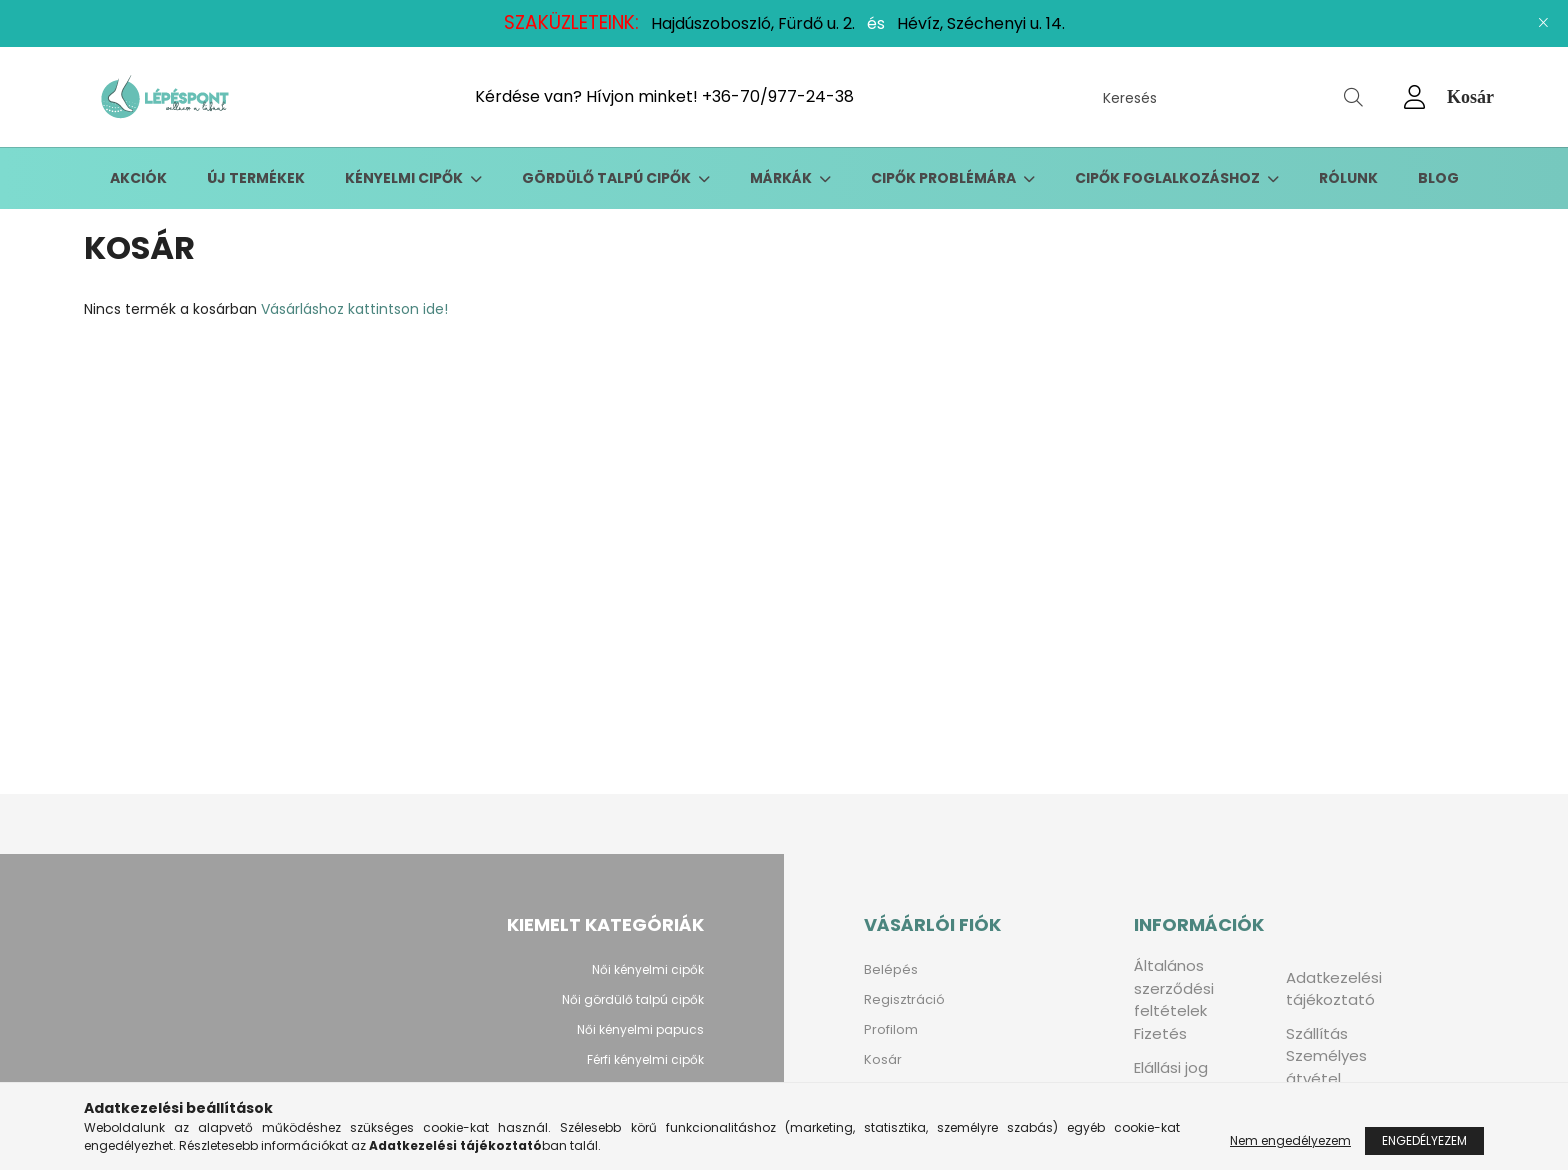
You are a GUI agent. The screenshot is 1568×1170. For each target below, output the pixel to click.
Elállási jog (1171, 1067)
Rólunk (1348, 178)
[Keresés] (1233, 97)
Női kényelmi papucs (640, 1029)
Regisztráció (904, 999)
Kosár (883, 1059)
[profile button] (1415, 97)
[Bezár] (1543, 23)
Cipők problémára (945, 178)
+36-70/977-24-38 (778, 96)
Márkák (782, 178)
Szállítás (1317, 1033)
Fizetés (1160, 1033)
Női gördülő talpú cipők (633, 999)
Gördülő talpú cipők (608, 178)
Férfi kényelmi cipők (645, 1059)
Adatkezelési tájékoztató (1334, 989)
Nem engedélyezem (1290, 1140)
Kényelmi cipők (405, 178)
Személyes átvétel (1326, 1067)
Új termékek (256, 178)
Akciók (138, 178)
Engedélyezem (1424, 1140)
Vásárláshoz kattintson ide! (354, 309)
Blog (1438, 178)
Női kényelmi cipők (648, 969)
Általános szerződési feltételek (1174, 988)
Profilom (891, 1029)
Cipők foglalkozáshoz (1169, 178)
